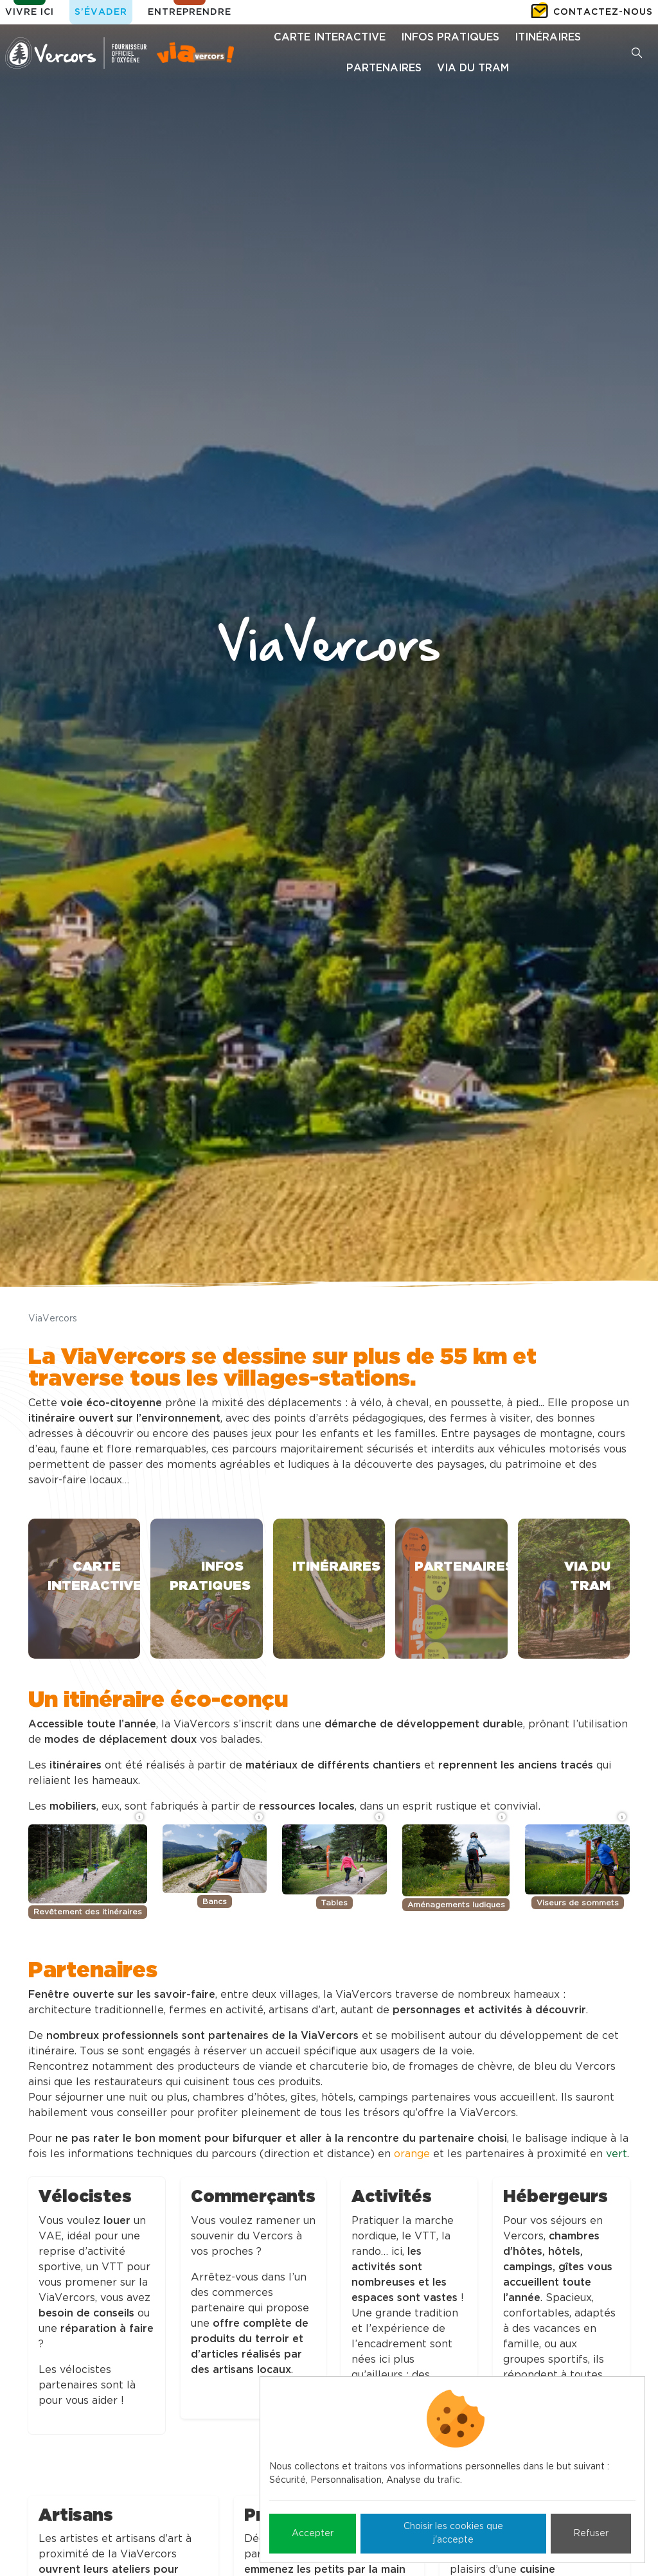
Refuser (591, 2533)
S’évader (101, 12)
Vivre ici (29, 12)
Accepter (312, 2533)
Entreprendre (189, 12)
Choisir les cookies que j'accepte (453, 2533)
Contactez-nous (603, 12)
